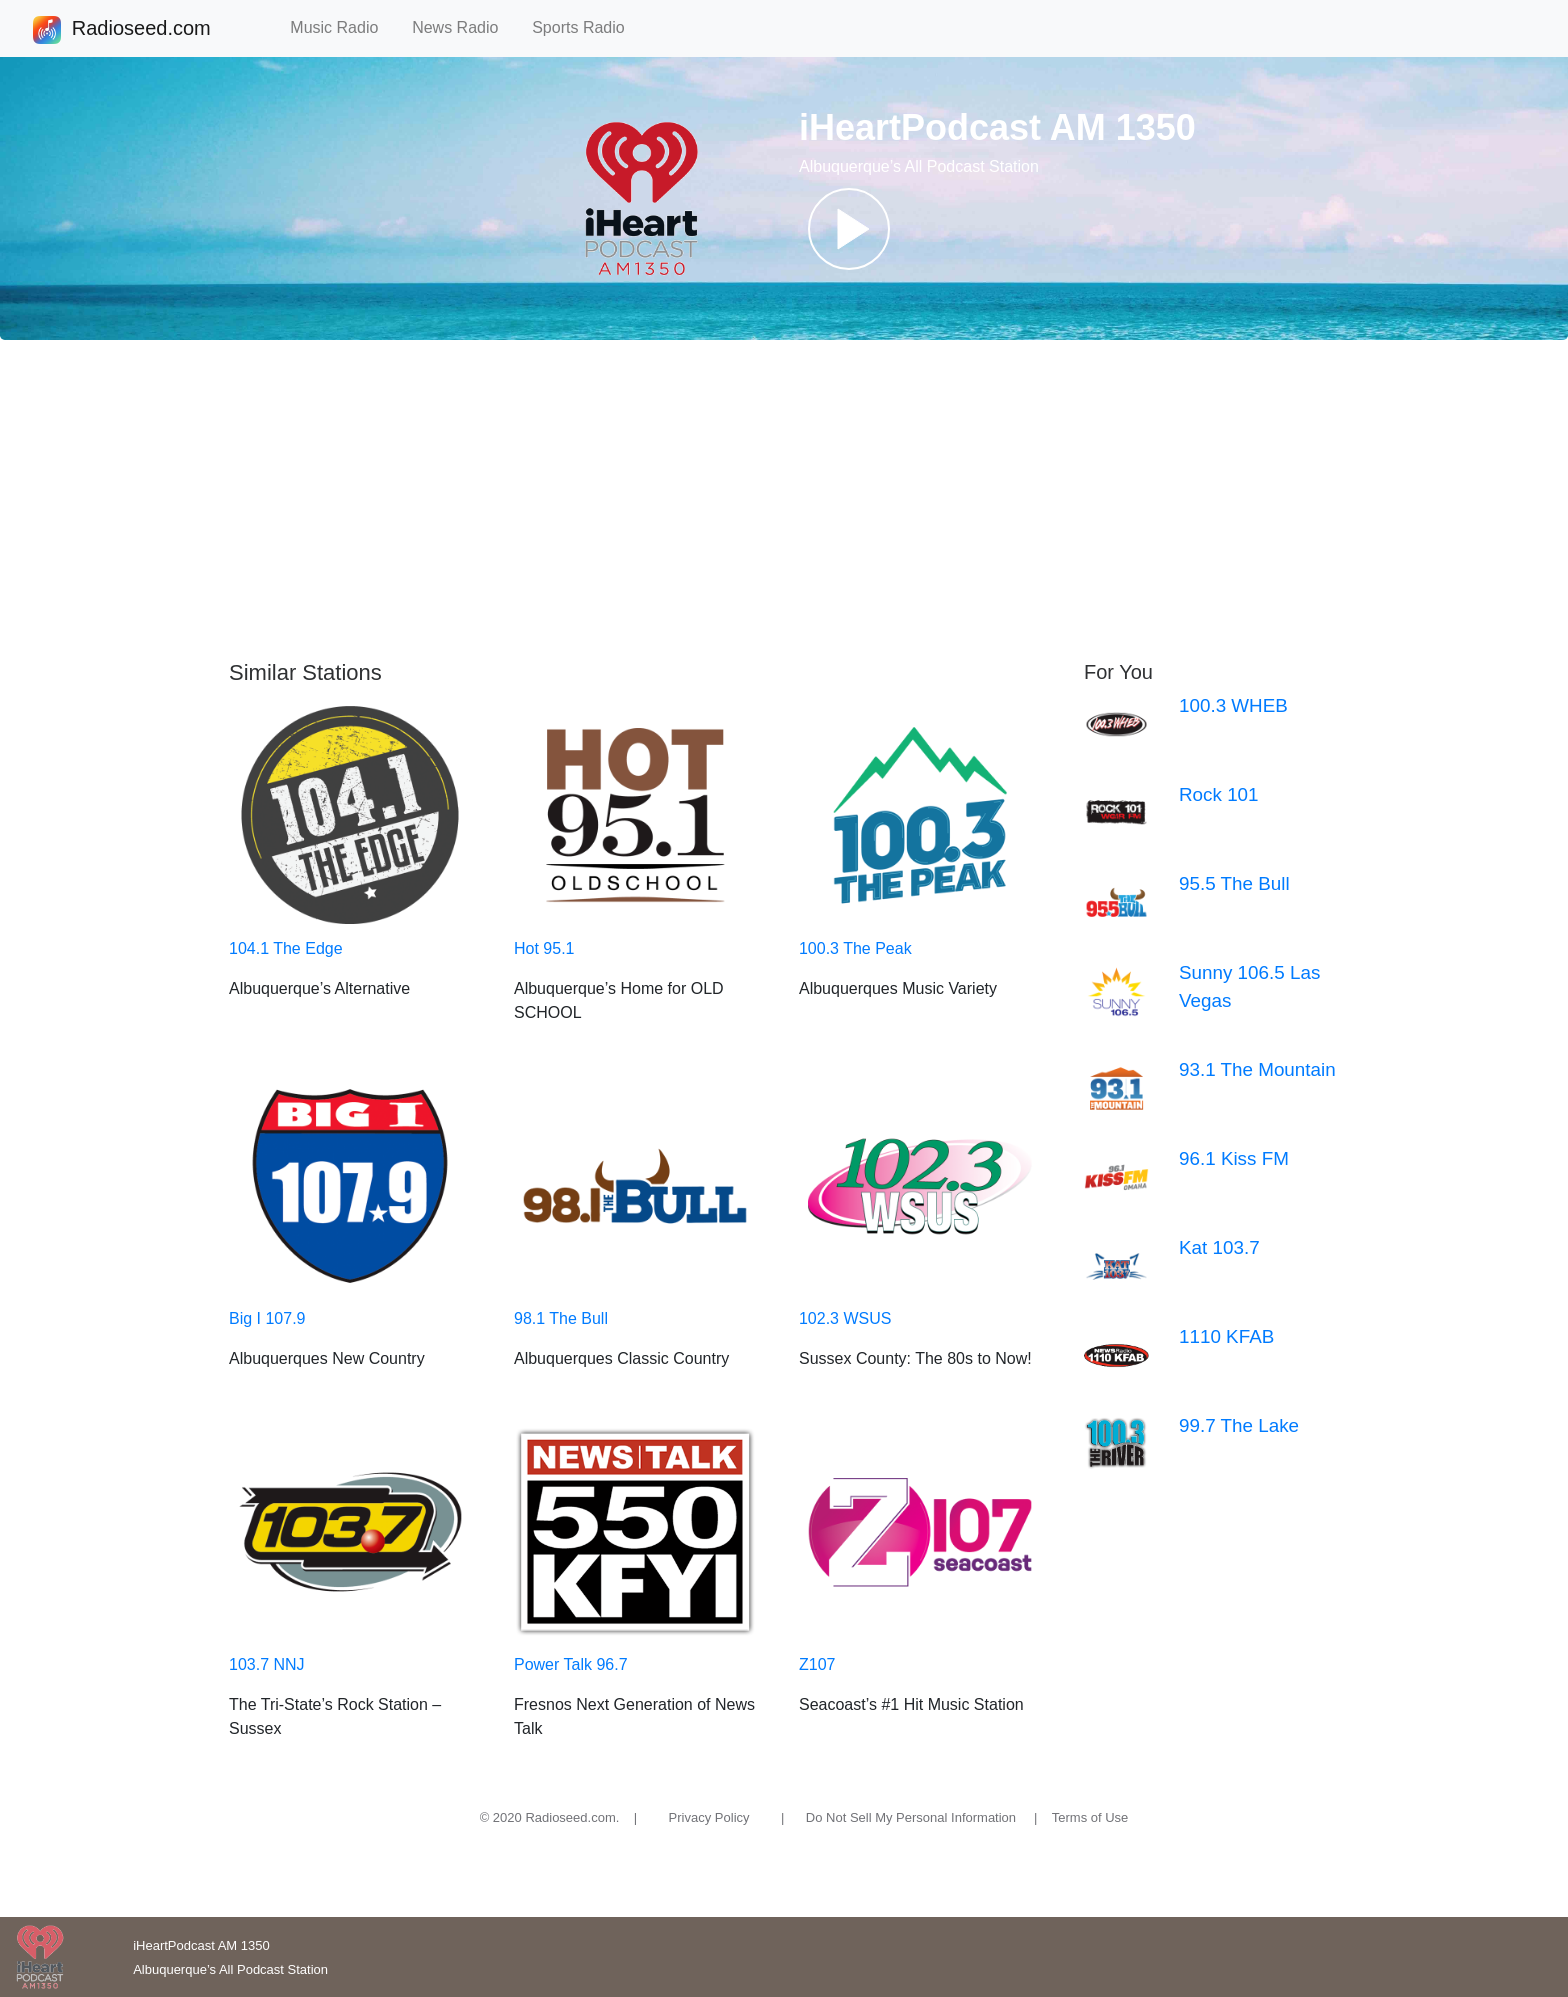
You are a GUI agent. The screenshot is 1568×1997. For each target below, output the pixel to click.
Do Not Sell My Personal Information (911, 1817)
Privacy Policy (709, 1817)
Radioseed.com (141, 30)
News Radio (464, 27)
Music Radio (343, 27)
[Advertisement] (784, 500)
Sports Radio (587, 27)
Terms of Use (1090, 1817)
